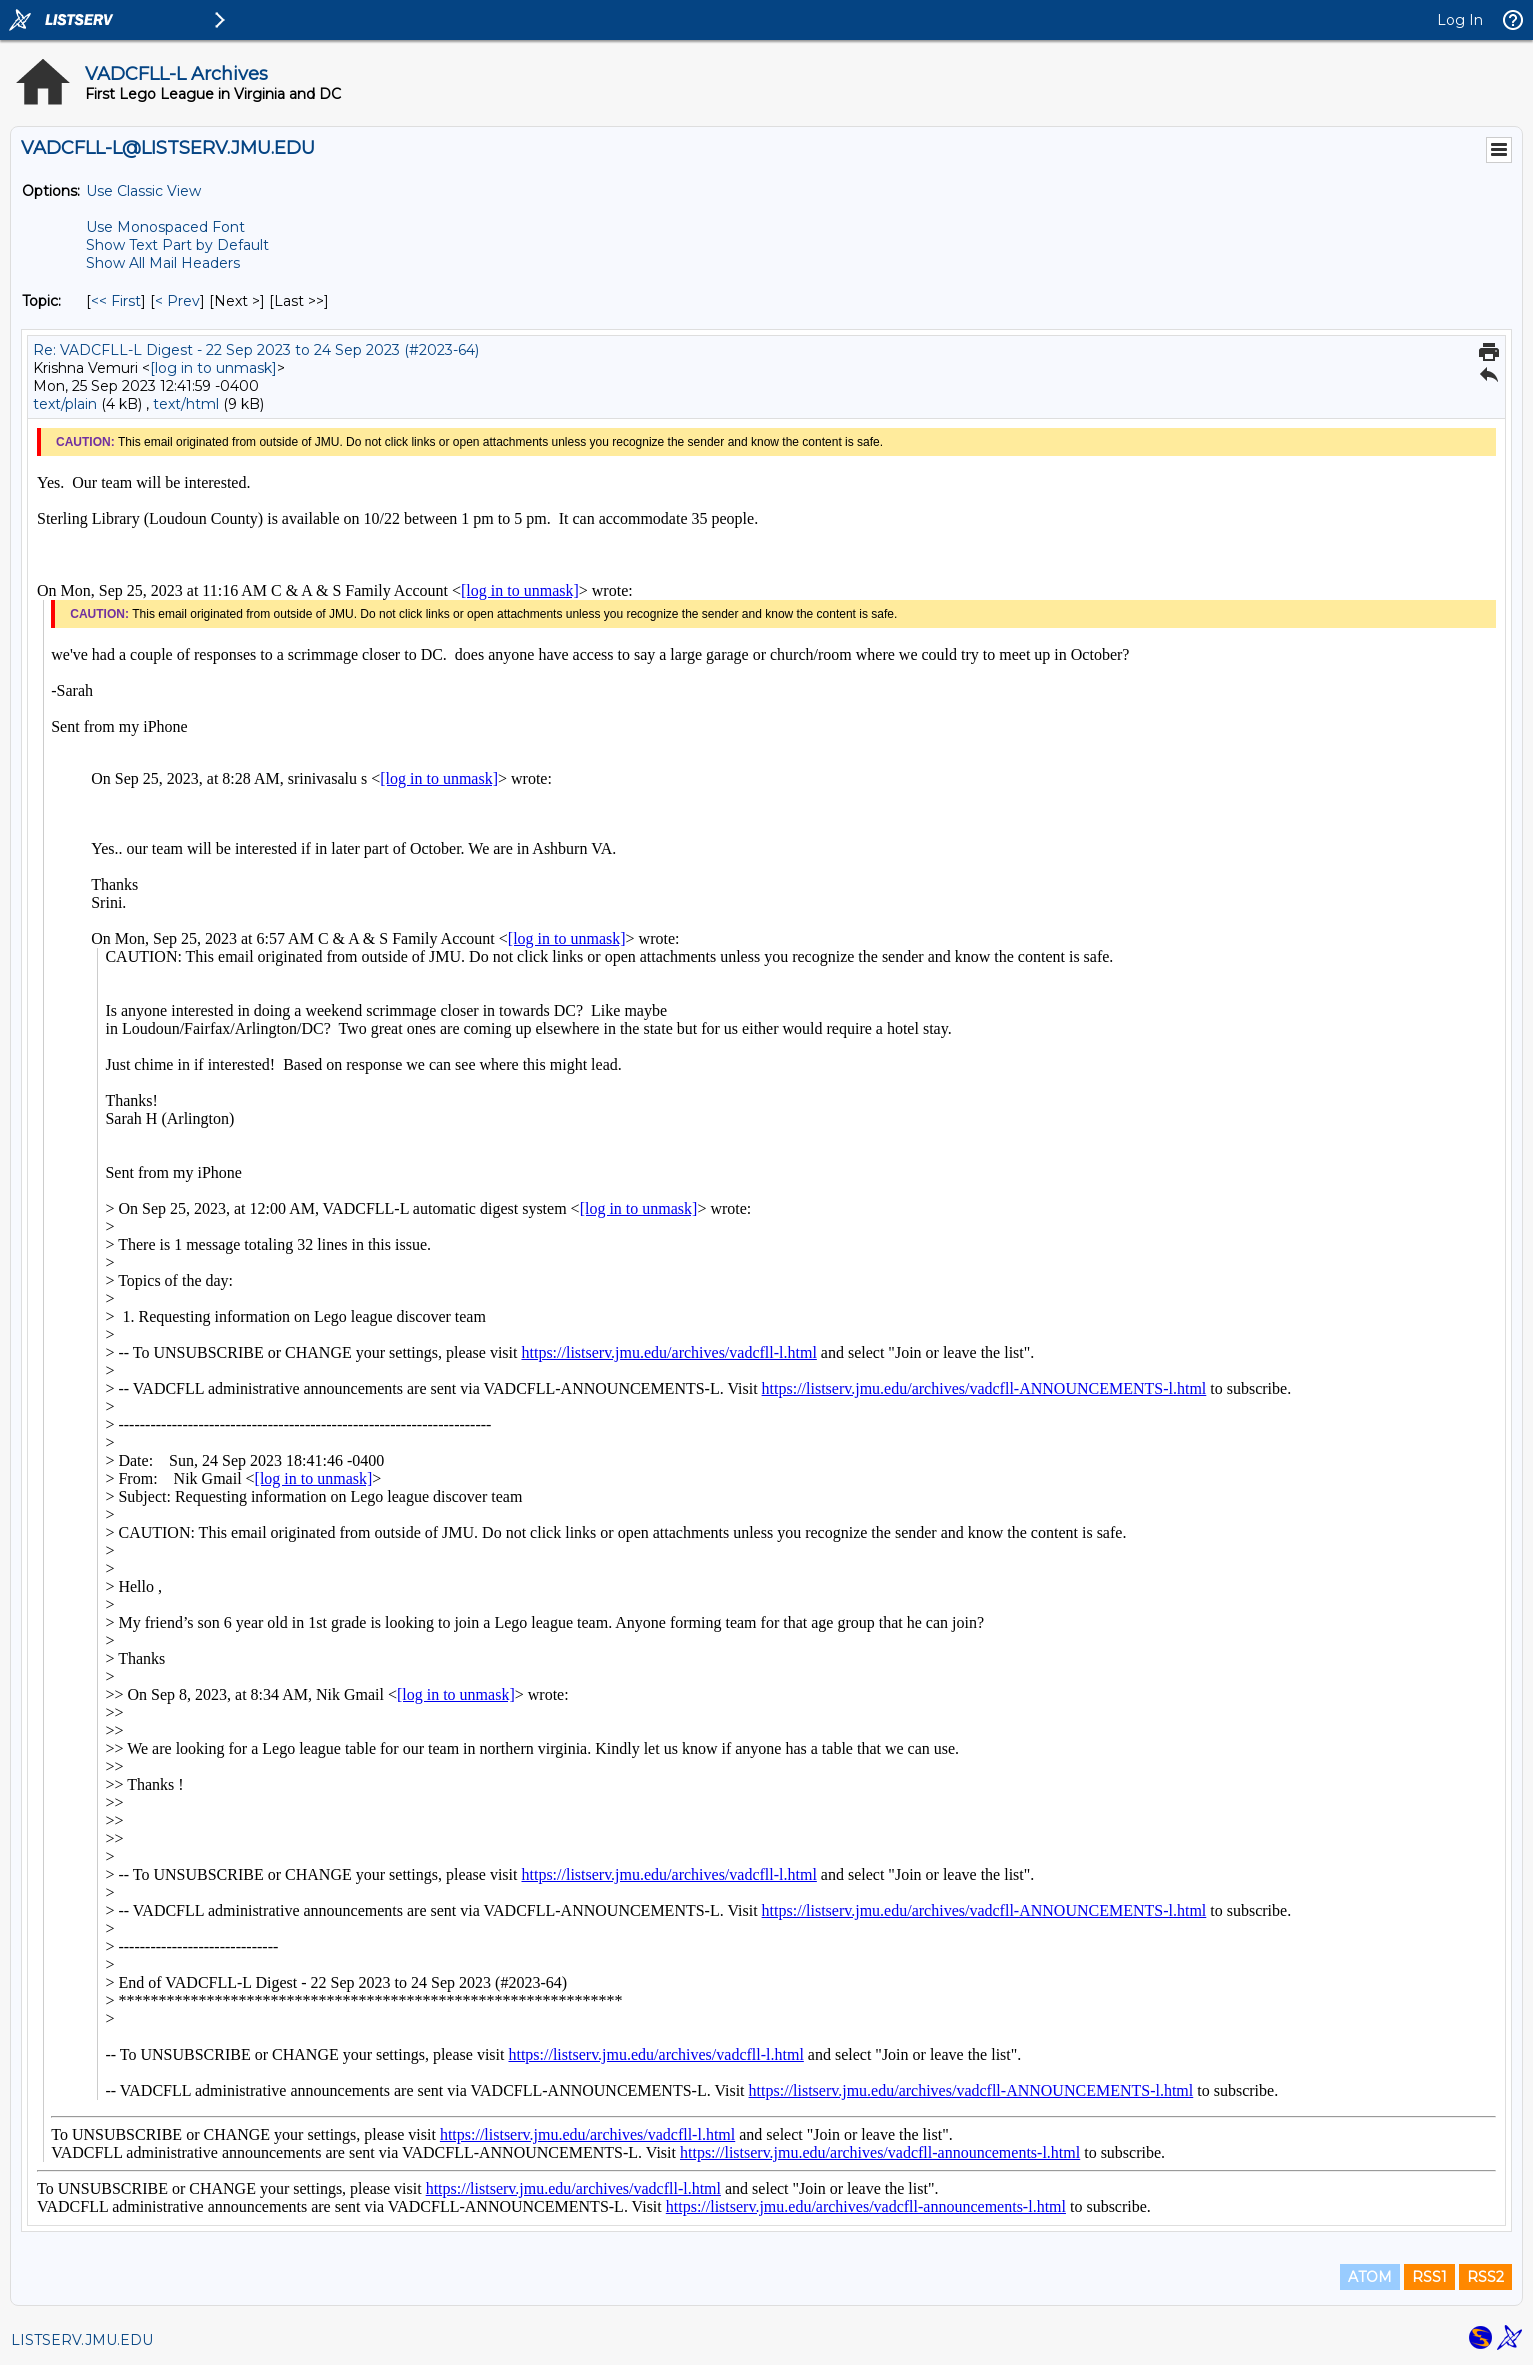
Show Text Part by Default (177, 245)
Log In (1460, 20)
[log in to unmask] (213, 368)
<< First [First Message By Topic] (116, 301)
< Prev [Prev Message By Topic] (177, 301)
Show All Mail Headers (163, 263)
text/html (186, 404)
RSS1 (1429, 2277)
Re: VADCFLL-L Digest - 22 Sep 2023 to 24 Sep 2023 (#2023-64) (256, 350)
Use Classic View (143, 191)
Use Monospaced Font (165, 227)
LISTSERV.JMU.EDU (82, 2340)
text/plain (65, 404)
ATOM (1370, 2277)
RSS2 (1485, 2277)
